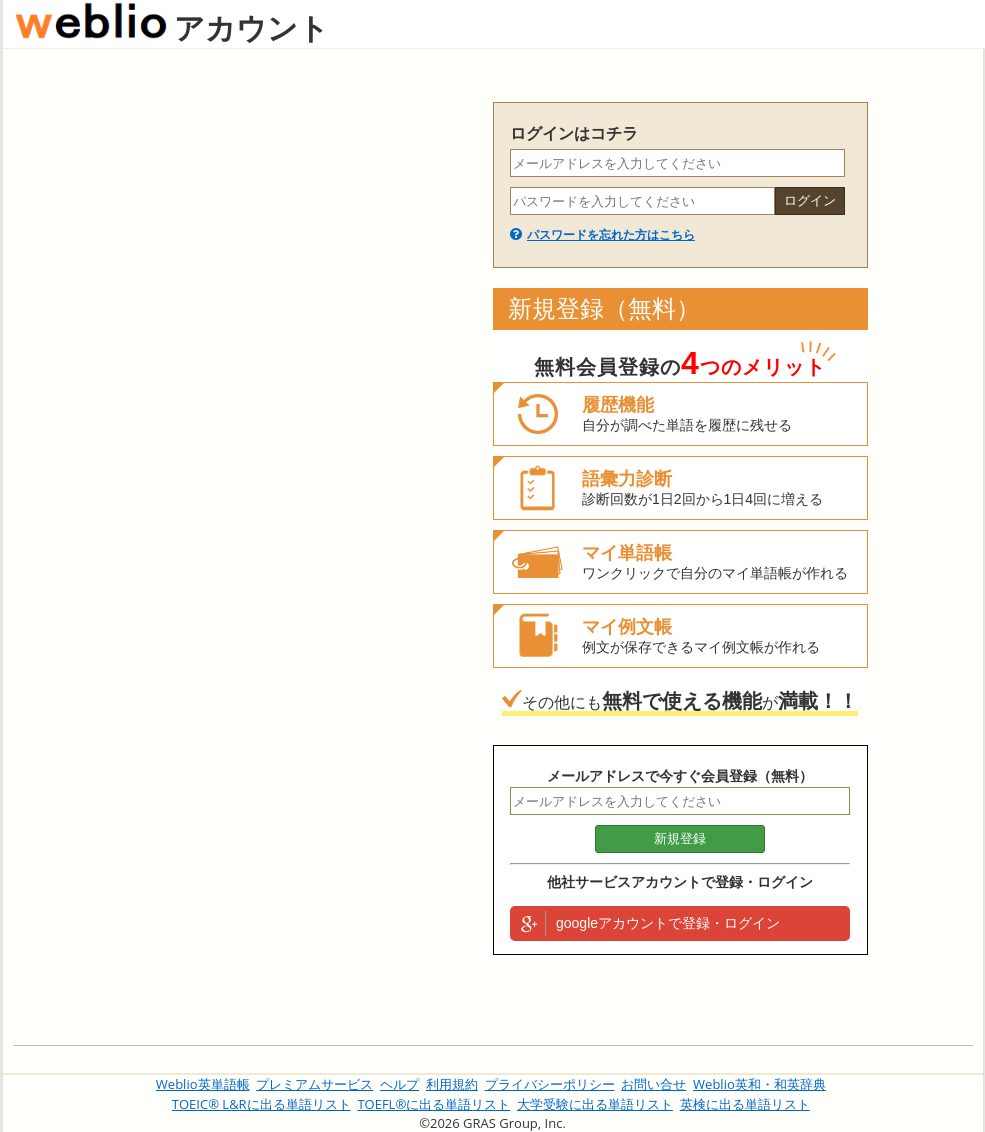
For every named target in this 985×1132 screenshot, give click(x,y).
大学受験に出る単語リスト (595, 1104)
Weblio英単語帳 (203, 1084)
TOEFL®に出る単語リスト (433, 1104)
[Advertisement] (189, 289)
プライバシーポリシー (550, 1084)
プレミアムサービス (314, 1084)
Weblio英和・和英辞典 (759, 1084)
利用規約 (452, 1084)
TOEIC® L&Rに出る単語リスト (261, 1104)
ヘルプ (399, 1084)
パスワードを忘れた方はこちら (611, 235)
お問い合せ (653, 1084)
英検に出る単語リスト (745, 1104)
